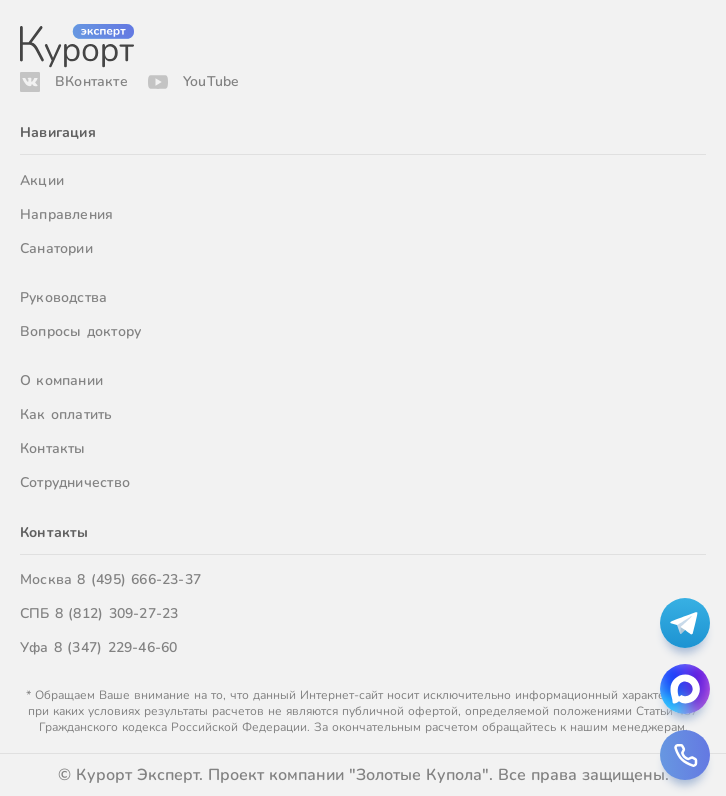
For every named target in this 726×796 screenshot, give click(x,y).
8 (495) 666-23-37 (139, 579)
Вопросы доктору (80, 331)
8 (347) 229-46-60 (116, 647)
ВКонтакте (91, 81)
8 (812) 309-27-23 (117, 613)
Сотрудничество (75, 482)
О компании (61, 380)
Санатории (56, 248)
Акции (42, 180)
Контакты (53, 448)
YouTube (211, 81)
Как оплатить (66, 414)
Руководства (63, 297)
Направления (66, 214)
